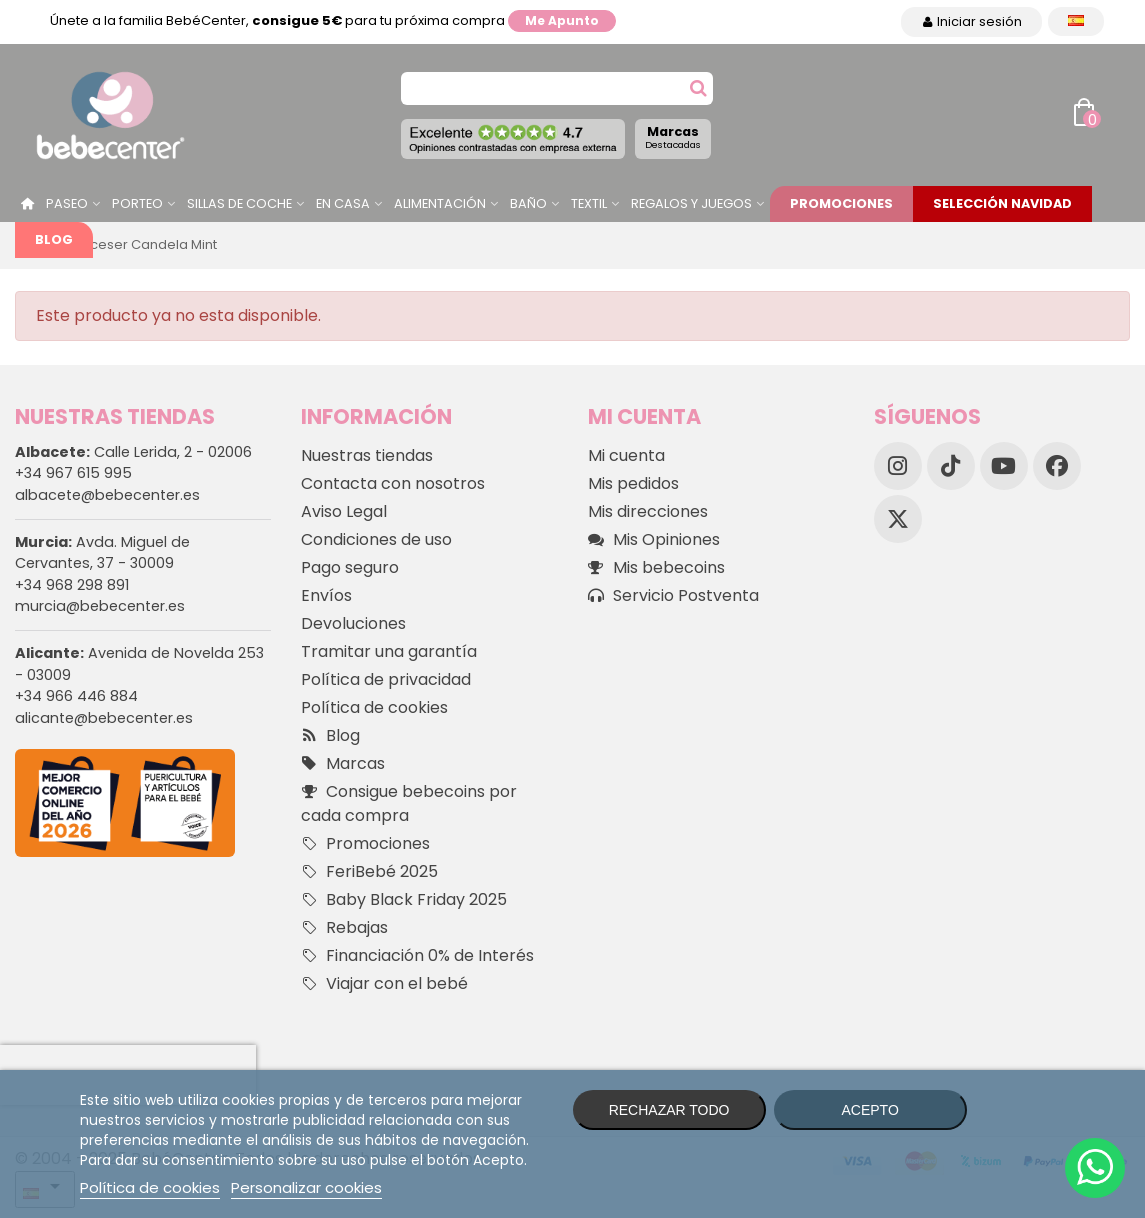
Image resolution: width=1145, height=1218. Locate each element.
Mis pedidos (633, 483)
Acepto (869, 1110)
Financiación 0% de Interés (417, 956)
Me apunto (562, 20)
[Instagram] (898, 466)
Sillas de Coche (239, 203)
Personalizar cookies (306, 1187)
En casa (343, 203)
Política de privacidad (386, 679)
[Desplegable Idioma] (1076, 21)
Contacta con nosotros (393, 483)
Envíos (326, 595)
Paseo (67, 203)
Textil (589, 203)
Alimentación (440, 203)
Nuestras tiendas (367, 455)
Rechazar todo (669, 1110)
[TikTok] (951, 466)
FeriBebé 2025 (369, 872)
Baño (528, 203)
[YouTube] (1004, 466)
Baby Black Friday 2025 (404, 900)
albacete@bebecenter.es (107, 495)
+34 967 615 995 (73, 473)
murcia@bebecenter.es (100, 606)
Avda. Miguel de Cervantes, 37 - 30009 (102, 553)
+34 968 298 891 (72, 585)
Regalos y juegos (691, 203)
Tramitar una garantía (389, 651)
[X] (898, 519)
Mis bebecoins (656, 568)
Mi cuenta (626, 455)
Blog (54, 239)
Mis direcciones (648, 511)
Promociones (841, 203)
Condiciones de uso (376, 539)
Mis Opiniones (654, 540)
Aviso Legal (344, 511)
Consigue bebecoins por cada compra (409, 803)
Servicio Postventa (673, 596)
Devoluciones (353, 623)
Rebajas (344, 928)
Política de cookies (374, 707)
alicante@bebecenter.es (104, 718)
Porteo (137, 203)
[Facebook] (1057, 466)
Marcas (673, 137)
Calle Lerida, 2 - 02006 (133, 452)
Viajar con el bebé (384, 984)
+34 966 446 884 (76, 696)
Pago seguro (350, 567)
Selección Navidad (1002, 203)
